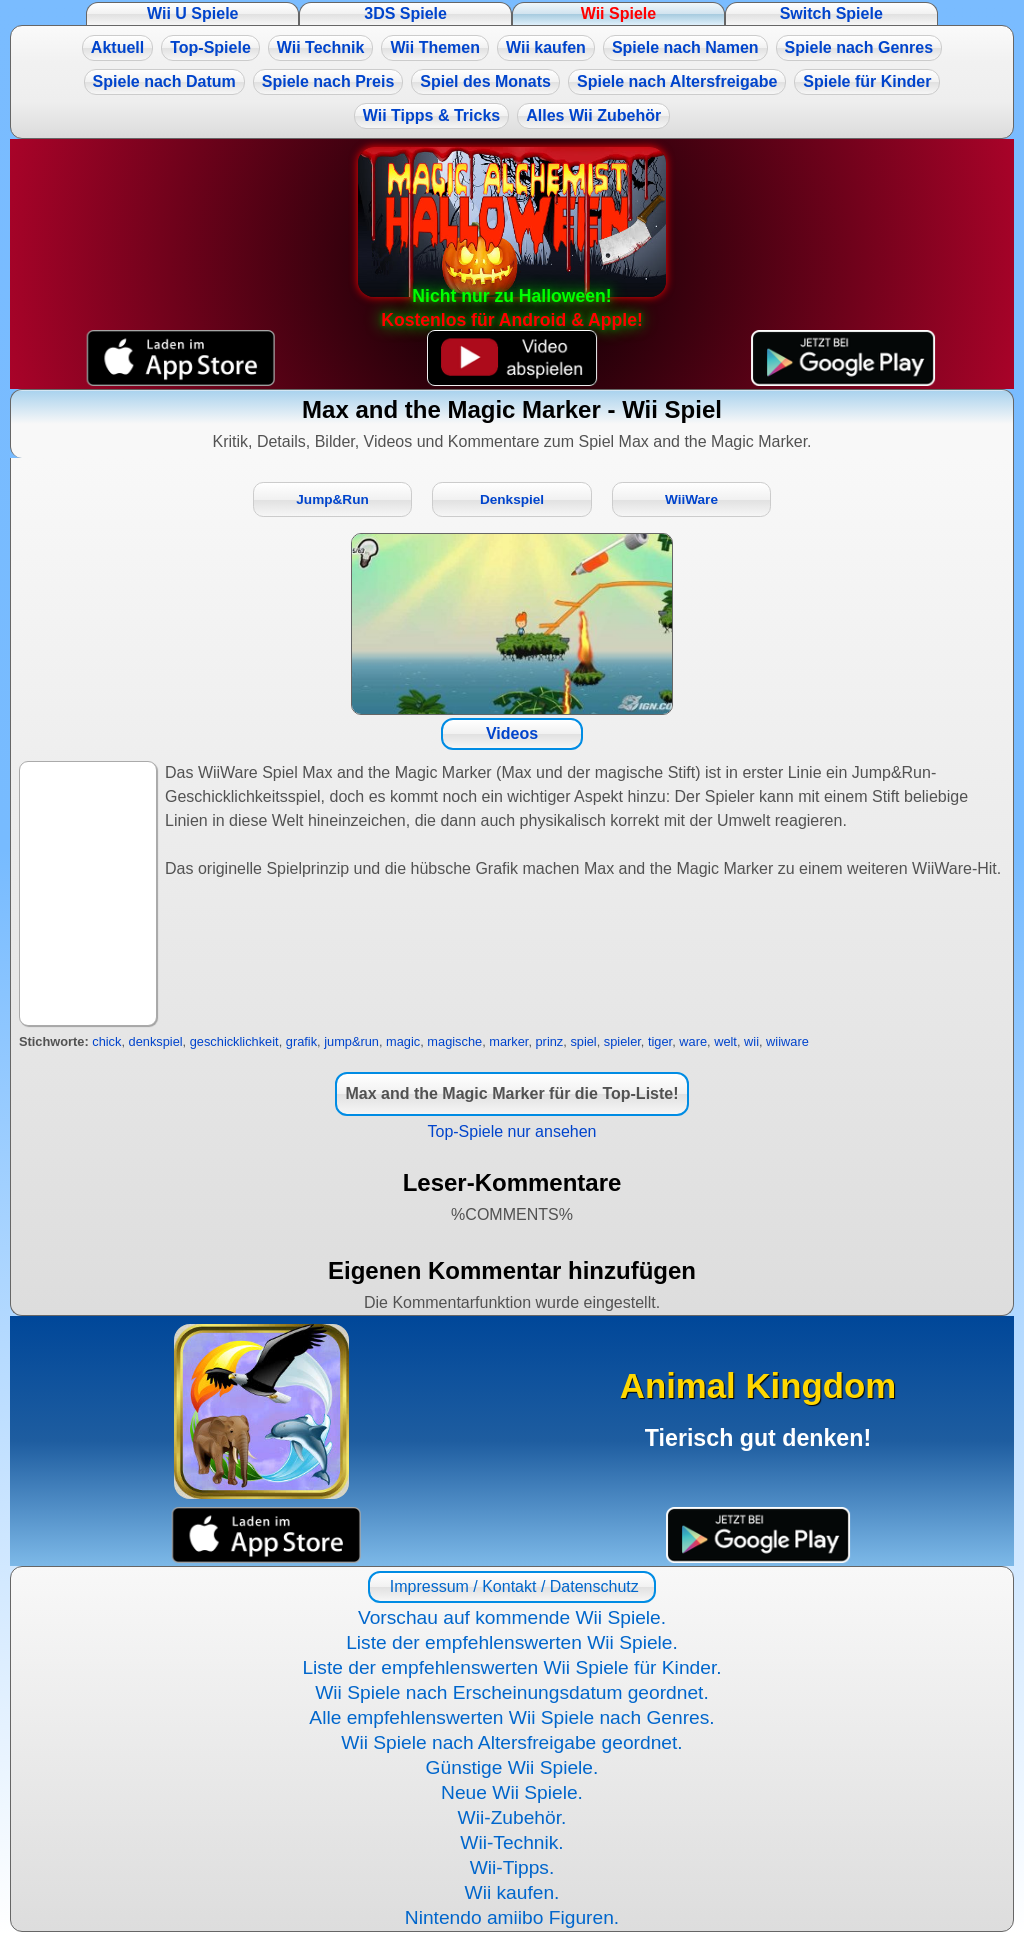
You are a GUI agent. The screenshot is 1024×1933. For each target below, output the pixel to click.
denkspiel (156, 1041)
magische (454, 1041)
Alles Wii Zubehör (593, 115)
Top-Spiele (210, 47)
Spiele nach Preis (328, 81)
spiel (583, 1041)
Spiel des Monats (485, 81)
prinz (550, 1041)
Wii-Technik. (511, 1842)
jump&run (351, 1041)
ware (693, 1041)
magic (403, 1041)
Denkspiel (512, 499)
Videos (512, 733)
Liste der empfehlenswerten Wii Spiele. (512, 1642)
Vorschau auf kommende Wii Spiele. (512, 1617)
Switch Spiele (831, 13)
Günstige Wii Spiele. (512, 1767)
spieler (622, 1041)
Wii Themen (435, 47)
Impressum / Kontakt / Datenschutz (511, 1586)
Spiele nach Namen (685, 47)
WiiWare (691, 499)
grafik (301, 1041)
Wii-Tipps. (512, 1867)
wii (751, 1041)
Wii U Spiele (192, 13)
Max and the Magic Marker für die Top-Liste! (511, 1093)
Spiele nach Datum (164, 81)
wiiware (787, 1041)
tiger (660, 1041)
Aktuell (117, 47)
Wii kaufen (546, 47)
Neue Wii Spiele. (512, 1792)
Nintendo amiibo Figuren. (512, 1917)
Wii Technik (321, 47)
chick (106, 1041)
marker (508, 1041)
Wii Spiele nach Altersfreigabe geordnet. (511, 1742)
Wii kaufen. (512, 1892)
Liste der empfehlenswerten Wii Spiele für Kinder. (511, 1667)
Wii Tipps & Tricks (431, 115)
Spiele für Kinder (867, 81)
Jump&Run (332, 499)
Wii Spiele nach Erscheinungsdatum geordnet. (512, 1692)
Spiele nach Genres (859, 47)
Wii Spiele (618, 13)
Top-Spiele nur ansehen (511, 1131)
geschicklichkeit (234, 1041)
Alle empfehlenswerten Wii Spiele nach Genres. (511, 1717)
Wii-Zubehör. (512, 1817)
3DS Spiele (405, 13)
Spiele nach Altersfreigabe (677, 81)
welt (725, 1041)
